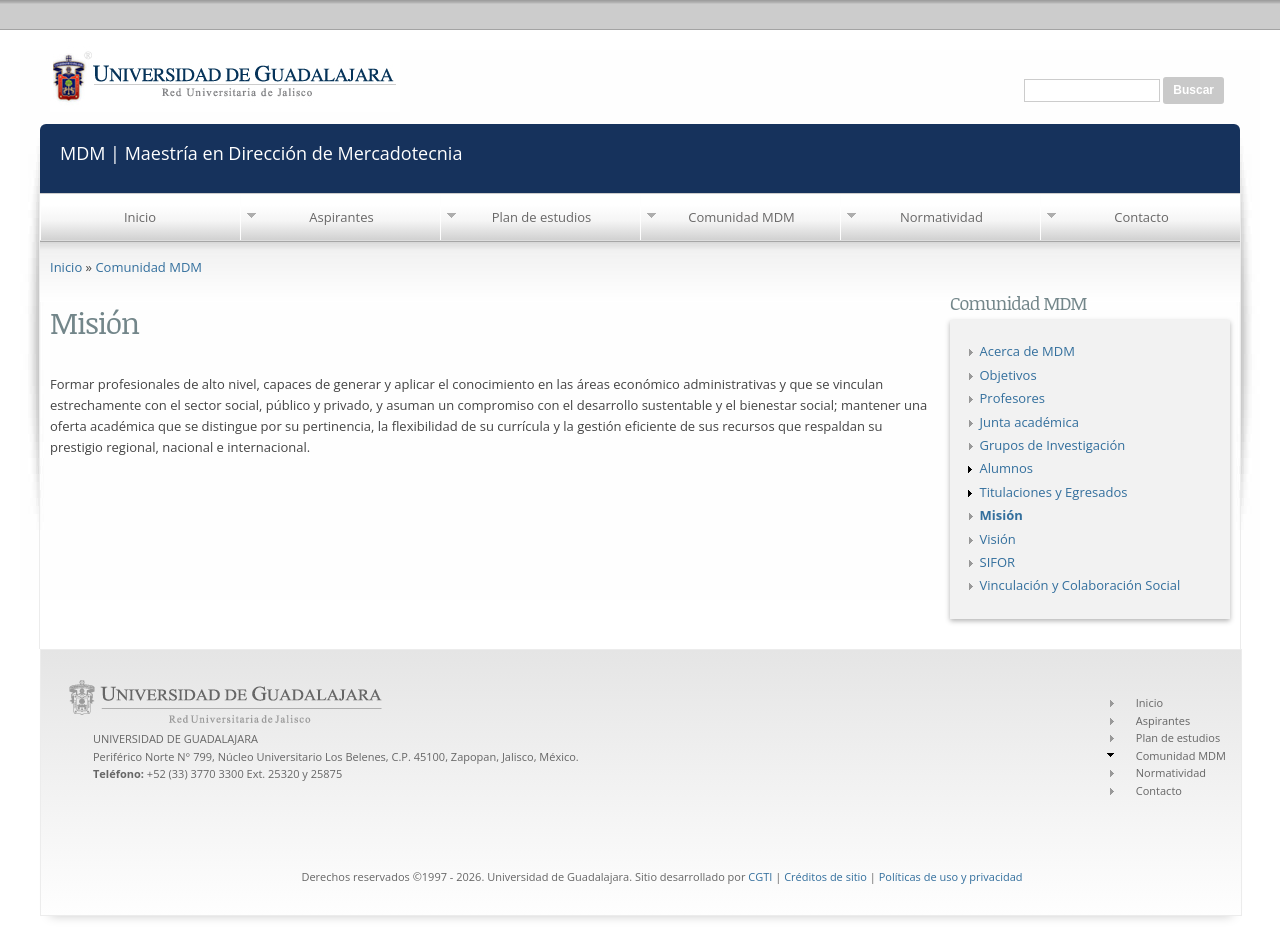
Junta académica (1029, 422)
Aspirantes (341, 217)
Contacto (1141, 217)
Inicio (140, 217)
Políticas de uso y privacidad (951, 876)
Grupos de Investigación (1053, 445)
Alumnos (1007, 468)
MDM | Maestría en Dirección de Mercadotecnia (261, 151)
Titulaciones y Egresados (1054, 492)
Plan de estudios (542, 217)
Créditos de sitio (825, 876)
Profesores (1012, 398)
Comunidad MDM (741, 217)
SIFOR (998, 562)
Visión (998, 539)
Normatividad (941, 217)
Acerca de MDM (1027, 351)
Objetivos (1008, 375)
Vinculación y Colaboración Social (1080, 585)
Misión (1001, 515)
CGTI (760, 876)
